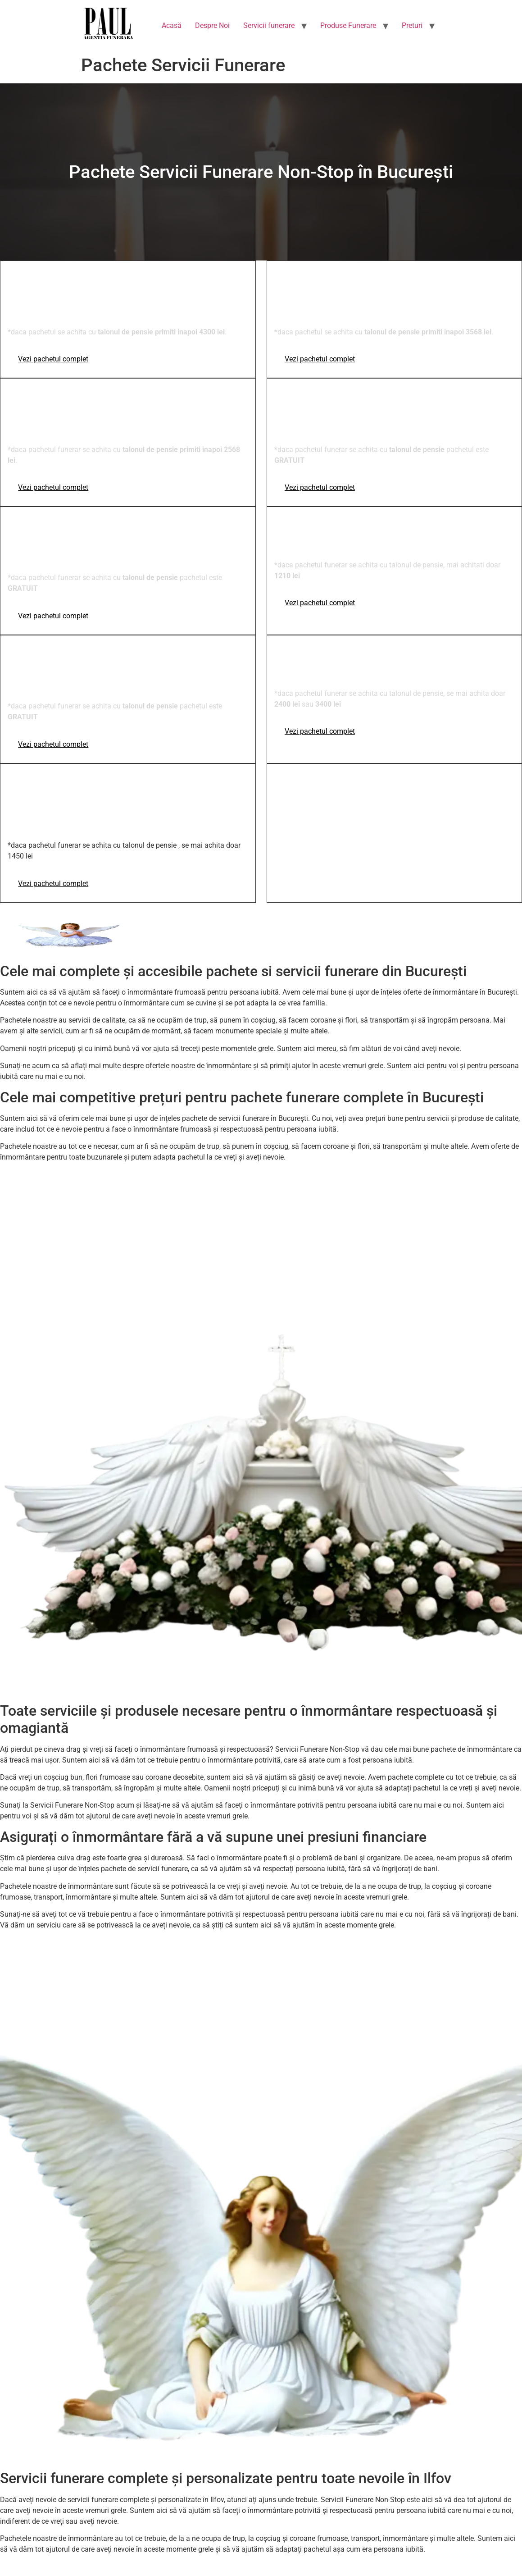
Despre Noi (212, 25)
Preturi (412, 25)
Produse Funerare (348, 25)
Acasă (172, 25)
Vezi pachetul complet (53, 359)
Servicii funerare (269, 25)
